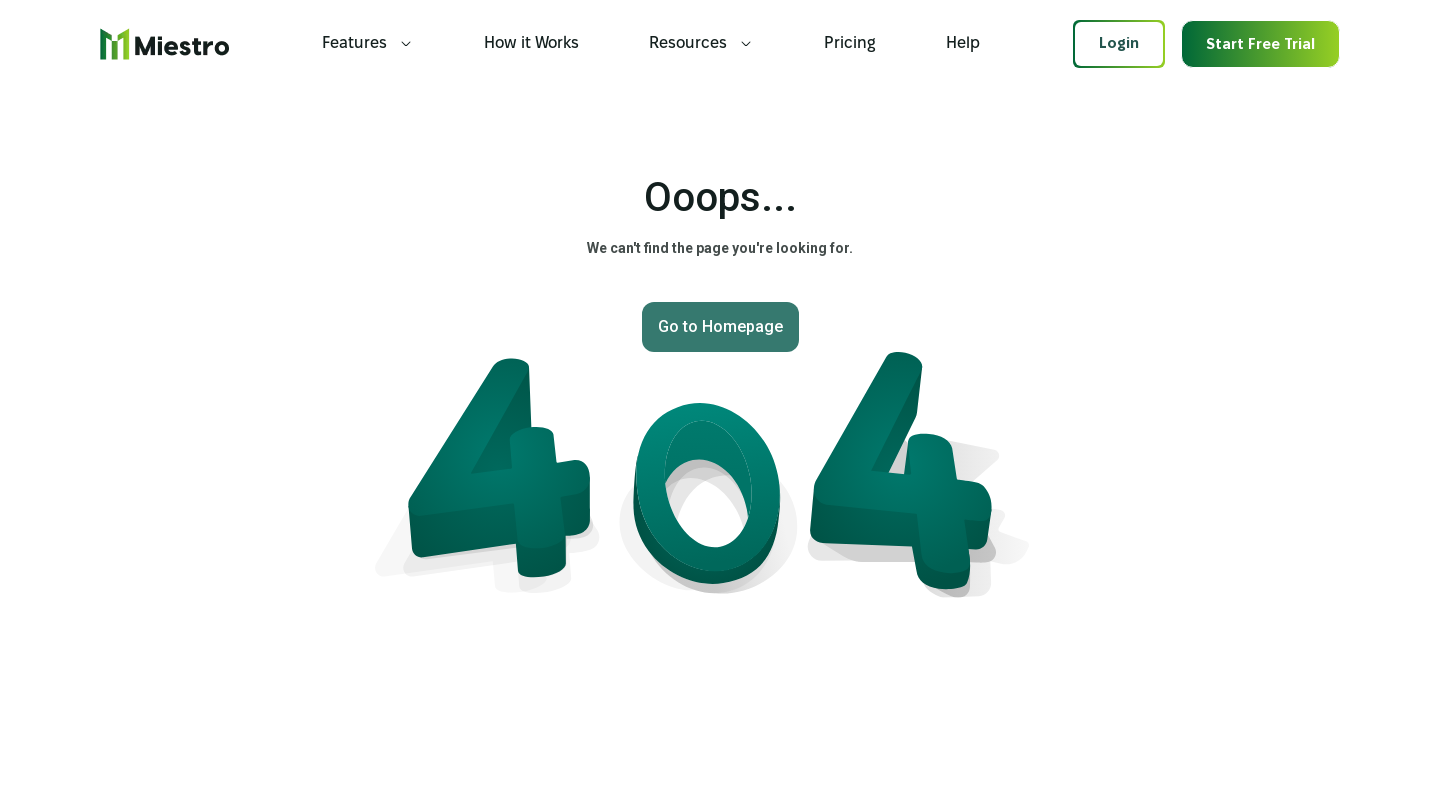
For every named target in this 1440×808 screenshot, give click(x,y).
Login (1119, 44)
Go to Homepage (720, 326)
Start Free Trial (1260, 45)
